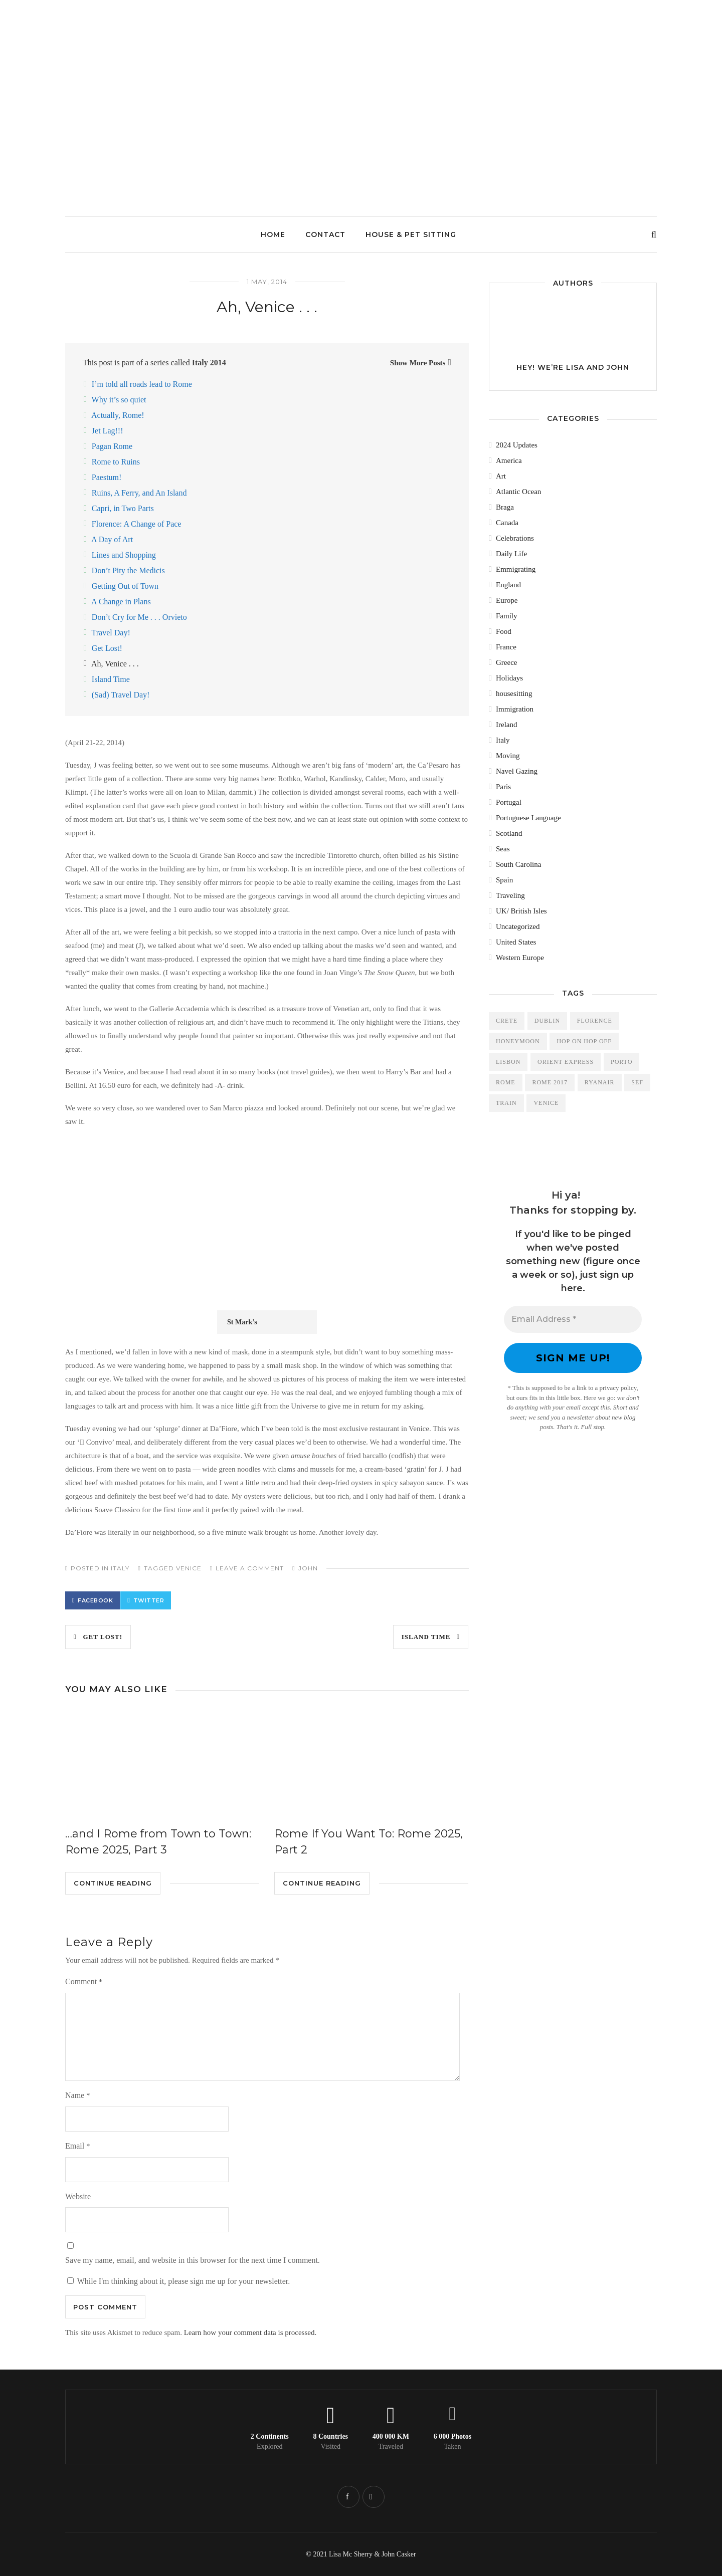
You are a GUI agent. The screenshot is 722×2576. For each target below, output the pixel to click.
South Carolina (518, 864)
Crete (506, 1020)
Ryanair (600, 1082)
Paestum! (107, 477)
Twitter (148, 1600)
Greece (506, 662)
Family (506, 616)
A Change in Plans (121, 601)
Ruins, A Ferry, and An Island (139, 493)
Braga (505, 507)
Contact (325, 234)
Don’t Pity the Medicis (128, 570)
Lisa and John (597, 367)
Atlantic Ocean (518, 492)
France (506, 647)
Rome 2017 (550, 1082)
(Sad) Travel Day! (121, 694)
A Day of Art (112, 539)
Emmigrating (515, 569)
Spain (504, 880)
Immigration (514, 709)
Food (503, 631)
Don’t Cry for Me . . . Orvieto (139, 617)
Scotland (509, 833)
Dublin (547, 1020)
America (509, 460)
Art (501, 476)
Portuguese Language (528, 818)
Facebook (95, 1600)
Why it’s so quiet (119, 399)
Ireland (506, 725)
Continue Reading (113, 1883)
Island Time (111, 679)
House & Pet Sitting (411, 234)
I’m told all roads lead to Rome (142, 384)
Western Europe (520, 958)
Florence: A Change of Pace (137, 524)
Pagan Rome (112, 446)
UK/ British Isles (521, 911)
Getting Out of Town (125, 586)
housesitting (514, 693)
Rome (505, 1082)
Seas (503, 849)
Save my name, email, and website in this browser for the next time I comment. (192, 2260)
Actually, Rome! (117, 415)
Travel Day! (111, 632)
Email (77, 2146)
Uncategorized (517, 926)
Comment (83, 1981)
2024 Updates (516, 445)
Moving (508, 756)
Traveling (510, 895)
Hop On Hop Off (584, 1041)
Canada (507, 523)
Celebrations (515, 538)
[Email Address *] (573, 1319)
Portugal (508, 802)
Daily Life (511, 554)
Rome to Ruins (116, 461)
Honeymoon (518, 1041)
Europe (506, 600)
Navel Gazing (516, 771)
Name (77, 2095)
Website (78, 2196)
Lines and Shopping (124, 555)
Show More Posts (418, 363)
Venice (189, 1568)
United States (516, 942)
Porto (621, 1061)
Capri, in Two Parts (123, 508)
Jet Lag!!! (107, 430)
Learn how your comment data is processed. (250, 2332)
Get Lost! (107, 648)
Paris (503, 787)
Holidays (509, 678)
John (308, 1568)
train (506, 1102)
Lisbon (508, 1061)
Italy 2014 (209, 362)
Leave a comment (250, 1568)
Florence (594, 1020)
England (508, 585)
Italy (120, 1568)
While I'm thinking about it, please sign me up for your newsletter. (178, 2281)
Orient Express (565, 1061)
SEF (637, 1082)
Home (273, 234)
